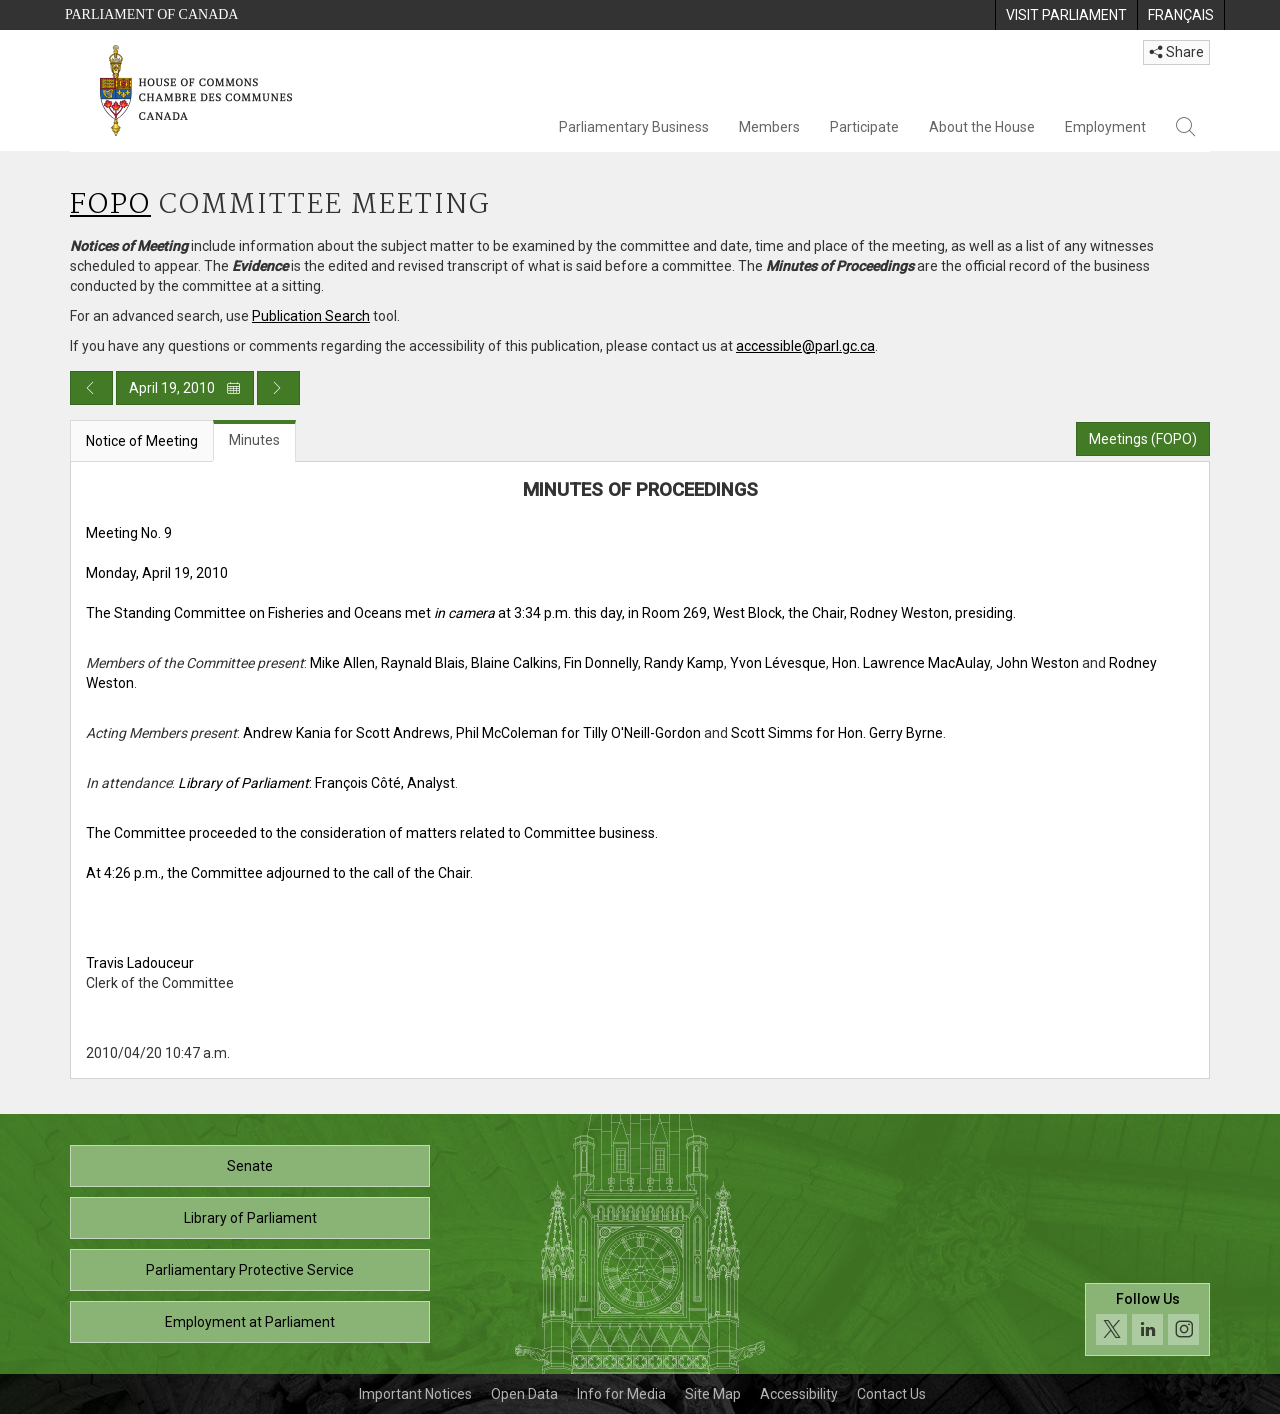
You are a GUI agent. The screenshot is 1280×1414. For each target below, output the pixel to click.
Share (1176, 52)
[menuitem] (1066, 15)
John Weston (1037, 663)
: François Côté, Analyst (316, 783)
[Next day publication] (278, 388)
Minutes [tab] (254, 440)
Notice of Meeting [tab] (142, 441)
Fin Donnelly (601, 663)
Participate (864, 127)
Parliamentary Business (634, 127)
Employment (1105, 127)
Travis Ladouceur (140, 963)
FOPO (110, 205)
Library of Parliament (250, 1218)
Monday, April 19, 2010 (157, 573)
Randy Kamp (684, 663)
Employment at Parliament (250, 1322)
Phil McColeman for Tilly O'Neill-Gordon (578, 733)
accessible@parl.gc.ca (805, 346)
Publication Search (311, 316)
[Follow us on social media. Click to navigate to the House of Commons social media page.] (1147, 1319)
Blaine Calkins (514, 663)
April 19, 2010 (185, 388)
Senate (250, 1166)
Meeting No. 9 (129, 533)
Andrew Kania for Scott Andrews (346, 733)
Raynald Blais (423, 663)
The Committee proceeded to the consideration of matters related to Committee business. (372, 833)
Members (769, 127)
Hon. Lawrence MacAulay (911, 663)
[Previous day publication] (91, 388)
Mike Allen (342, 663)
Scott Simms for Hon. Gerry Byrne (837, 733)
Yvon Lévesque (778, 663)
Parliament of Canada (151, 14)
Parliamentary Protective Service (250, 1270)
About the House (982, 127)
